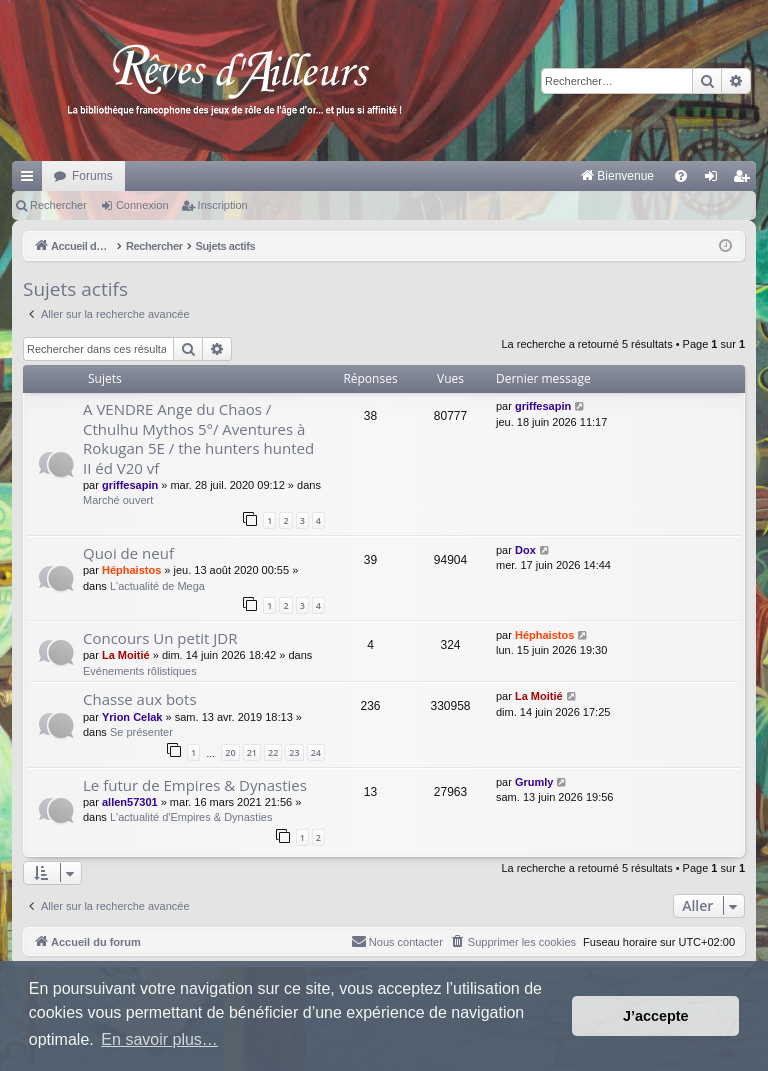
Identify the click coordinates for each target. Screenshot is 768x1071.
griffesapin (130, 485)
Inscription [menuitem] (745, 180)
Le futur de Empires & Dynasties (195, 785)
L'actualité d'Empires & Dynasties (191, 817)
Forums (92, 176)
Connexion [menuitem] (715, 180)
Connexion (142, 205)
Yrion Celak (132, 717)
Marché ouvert (118, 500)
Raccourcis (31, 180)
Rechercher (58, 205)
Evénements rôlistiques (140, 671)
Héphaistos (131, 570)
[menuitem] (408, 176)
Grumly (534, 782)
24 (316, 752)
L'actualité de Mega (157, 586)
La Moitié (126, 655)
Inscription (223, 205)
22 (273, 752)
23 (294, 752)
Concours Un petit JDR (160, 638)
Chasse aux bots (140, 699)
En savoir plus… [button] (159, 1039)
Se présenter (141, 732)
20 (230, 752)
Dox (525, 550)
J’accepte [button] (656, 1016)
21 (252, 752)
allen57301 (130, 802)
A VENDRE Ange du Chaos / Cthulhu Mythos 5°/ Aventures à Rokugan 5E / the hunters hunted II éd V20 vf (198, 438)
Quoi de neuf (128, 553)
